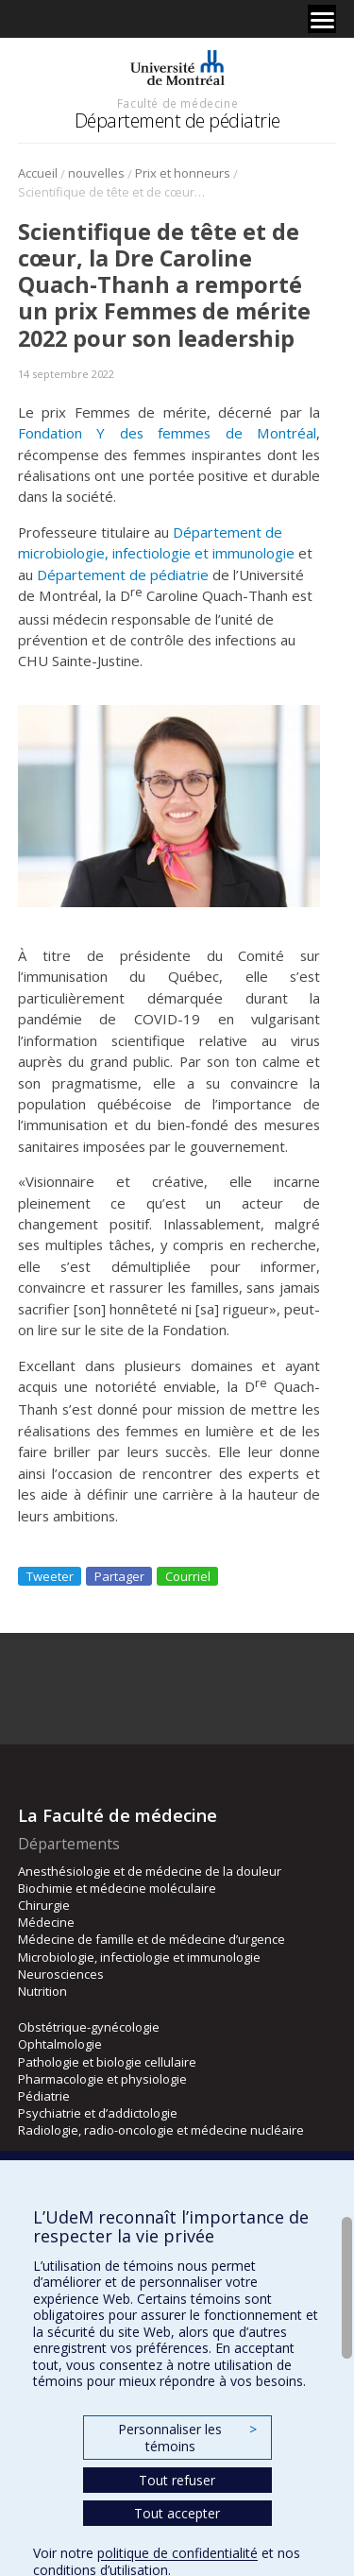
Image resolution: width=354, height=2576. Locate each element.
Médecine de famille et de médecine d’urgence (151, 1939)
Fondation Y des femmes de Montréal (167, 432)
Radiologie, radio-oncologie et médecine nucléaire (161, 2129)
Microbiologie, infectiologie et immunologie (139, 1957)
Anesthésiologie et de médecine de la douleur (149, 1871)
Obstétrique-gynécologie (89, 2026)
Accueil (38, 172)
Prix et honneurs (182, 172)
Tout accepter (177, 2513)
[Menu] (322, 19)
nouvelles (96, 172)
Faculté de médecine (177, 103)
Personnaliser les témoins (187, 2437)
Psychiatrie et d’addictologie (97, 2112)
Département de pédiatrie (177, 120)
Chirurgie (44, 1905)
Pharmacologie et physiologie (102, 2078)
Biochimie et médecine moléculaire (117, 1888)
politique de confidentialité (177, 2553)
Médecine (46, 1922)
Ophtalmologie (60, 2043)
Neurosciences (61, 1974)
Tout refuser (177, 2480)
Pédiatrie (44, 2095)
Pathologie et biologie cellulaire (107, 2061)
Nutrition (42, 1991)
